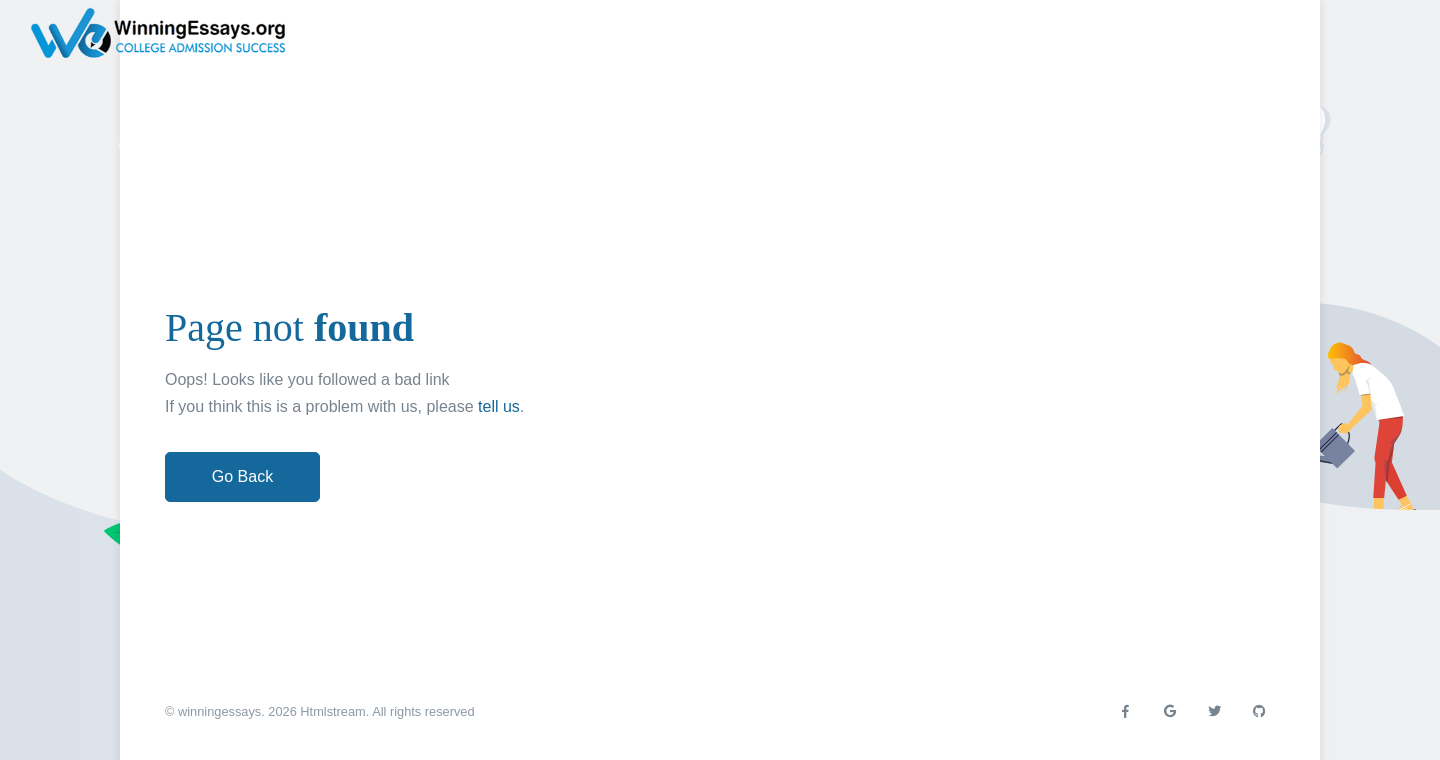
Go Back (242, 476)
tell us (499, 406)
